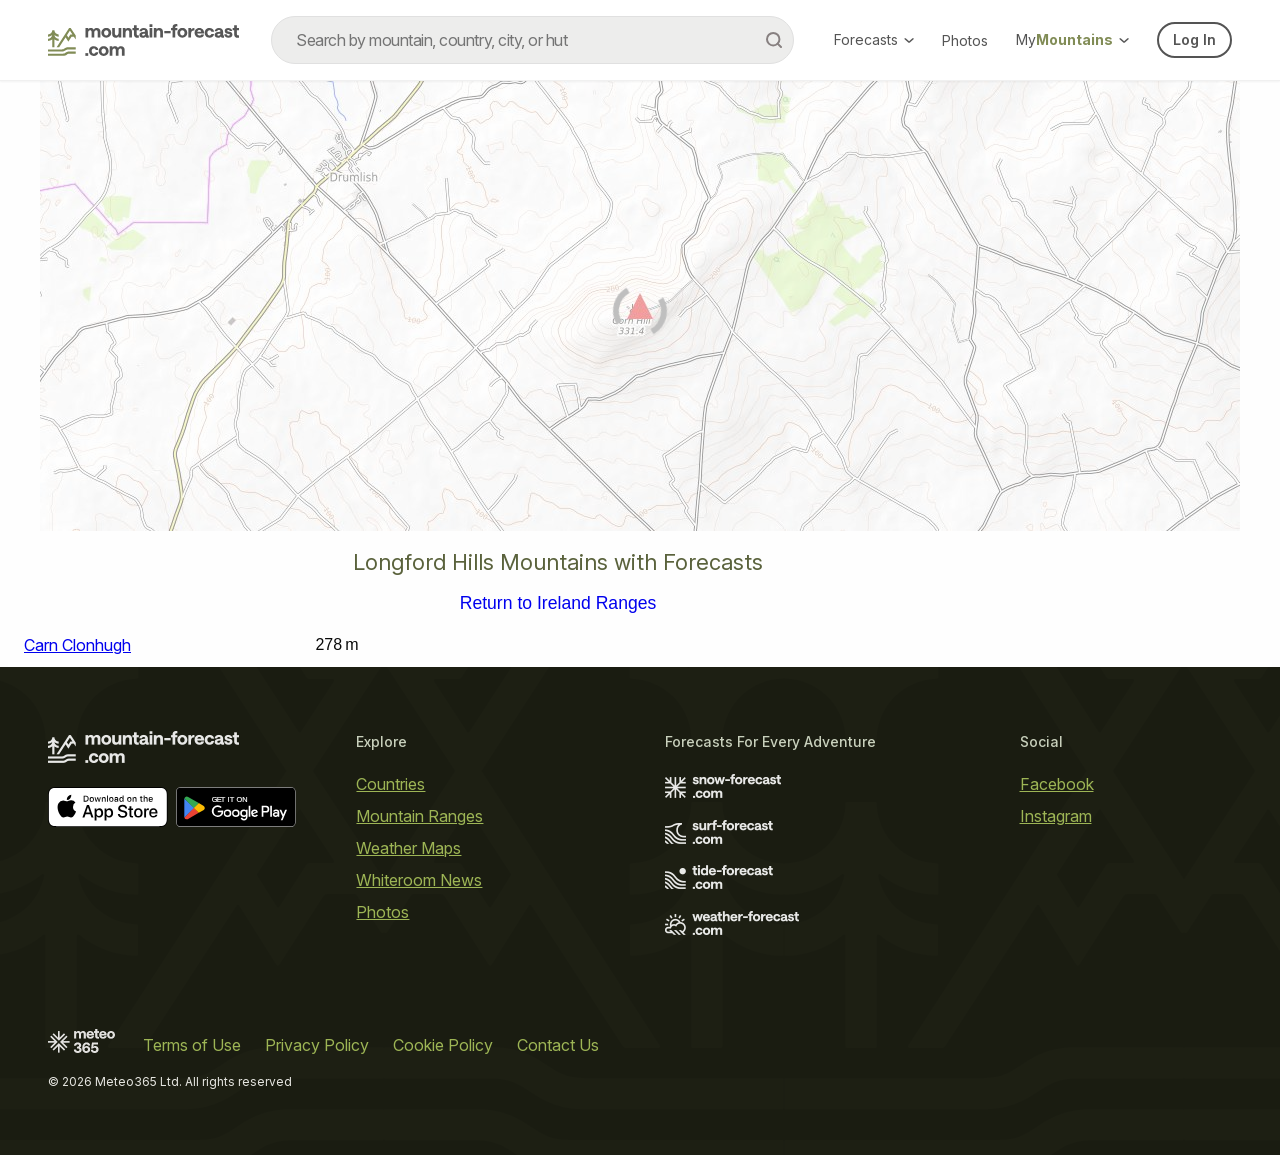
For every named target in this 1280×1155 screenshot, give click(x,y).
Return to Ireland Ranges (558, 604)
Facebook (1057, 784)
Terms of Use (192, 1045)
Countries (390, 784)
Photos (965, 40)
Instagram (1056, 816)
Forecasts (874, 39)
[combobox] (532, 40)
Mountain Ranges (419, 816)
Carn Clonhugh (77, 645)
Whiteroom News (419, 880)
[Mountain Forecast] (143, 40)
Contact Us (558, 1045)
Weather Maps (408, 848)
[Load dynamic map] (640, 314)
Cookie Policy (443, 1045)
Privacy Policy (317, 1045)
